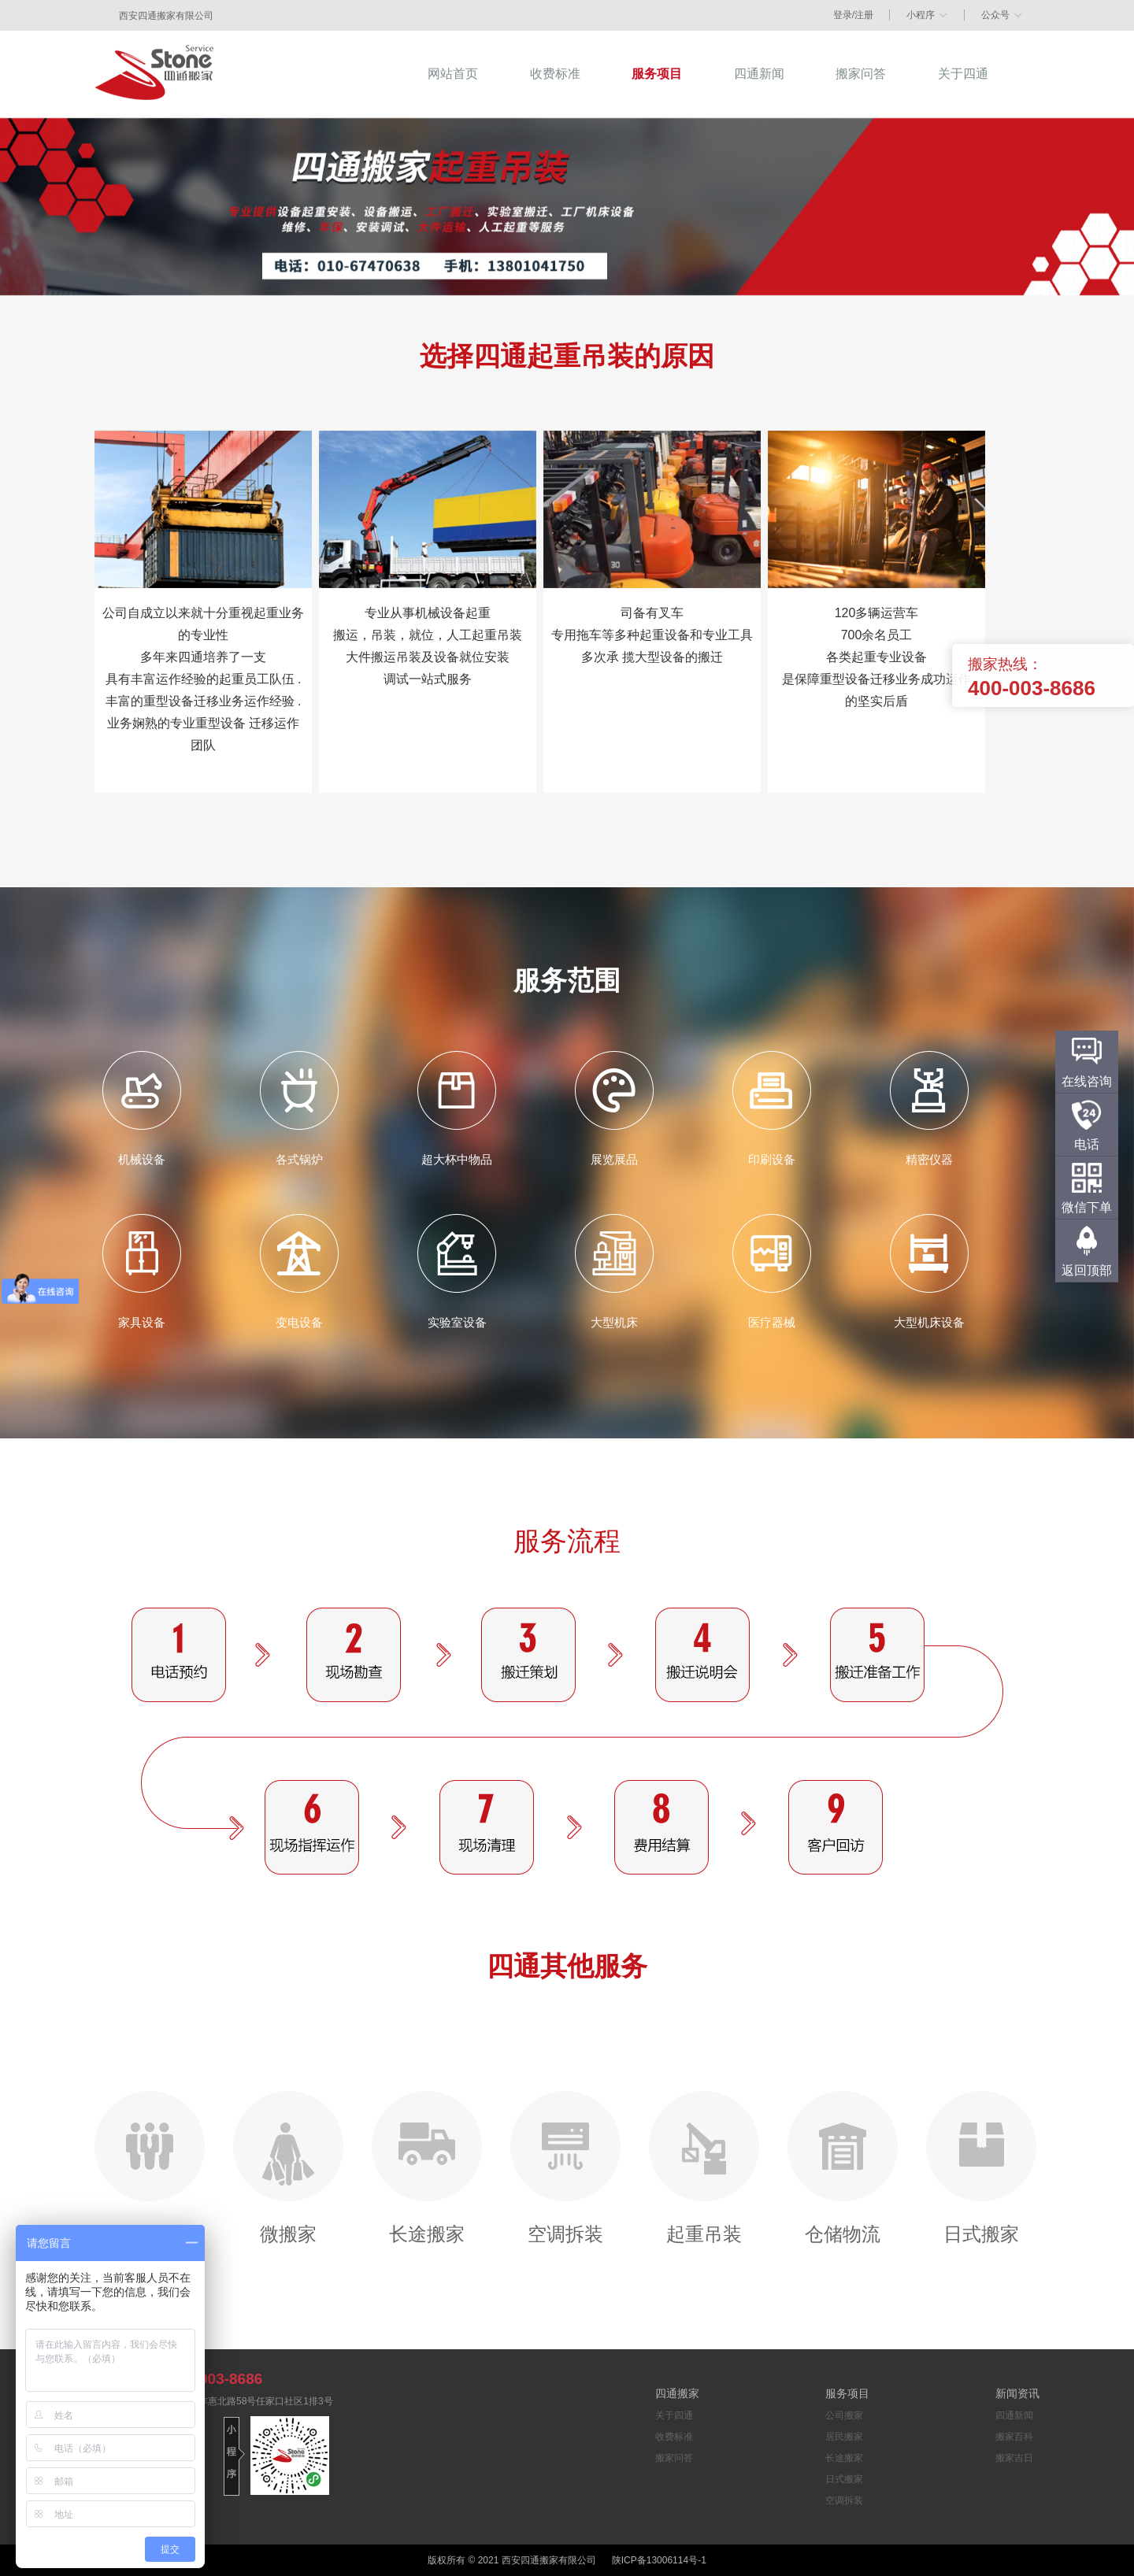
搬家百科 (1014, 2436)
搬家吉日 (1014, 2457)
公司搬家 (149, 2167)
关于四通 (674, 2415)
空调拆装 (565, 2167)
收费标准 (674, 2436)
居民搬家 (844, 2436)
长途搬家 (427, 2167)
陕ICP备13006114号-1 (659, 2560)
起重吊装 (704, 2167)
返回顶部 (1087, 1270)
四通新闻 (1014, 2415)
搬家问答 (674, 2457)
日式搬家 (981, 2167)
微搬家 (288, 2167)
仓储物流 (843, 2167)
